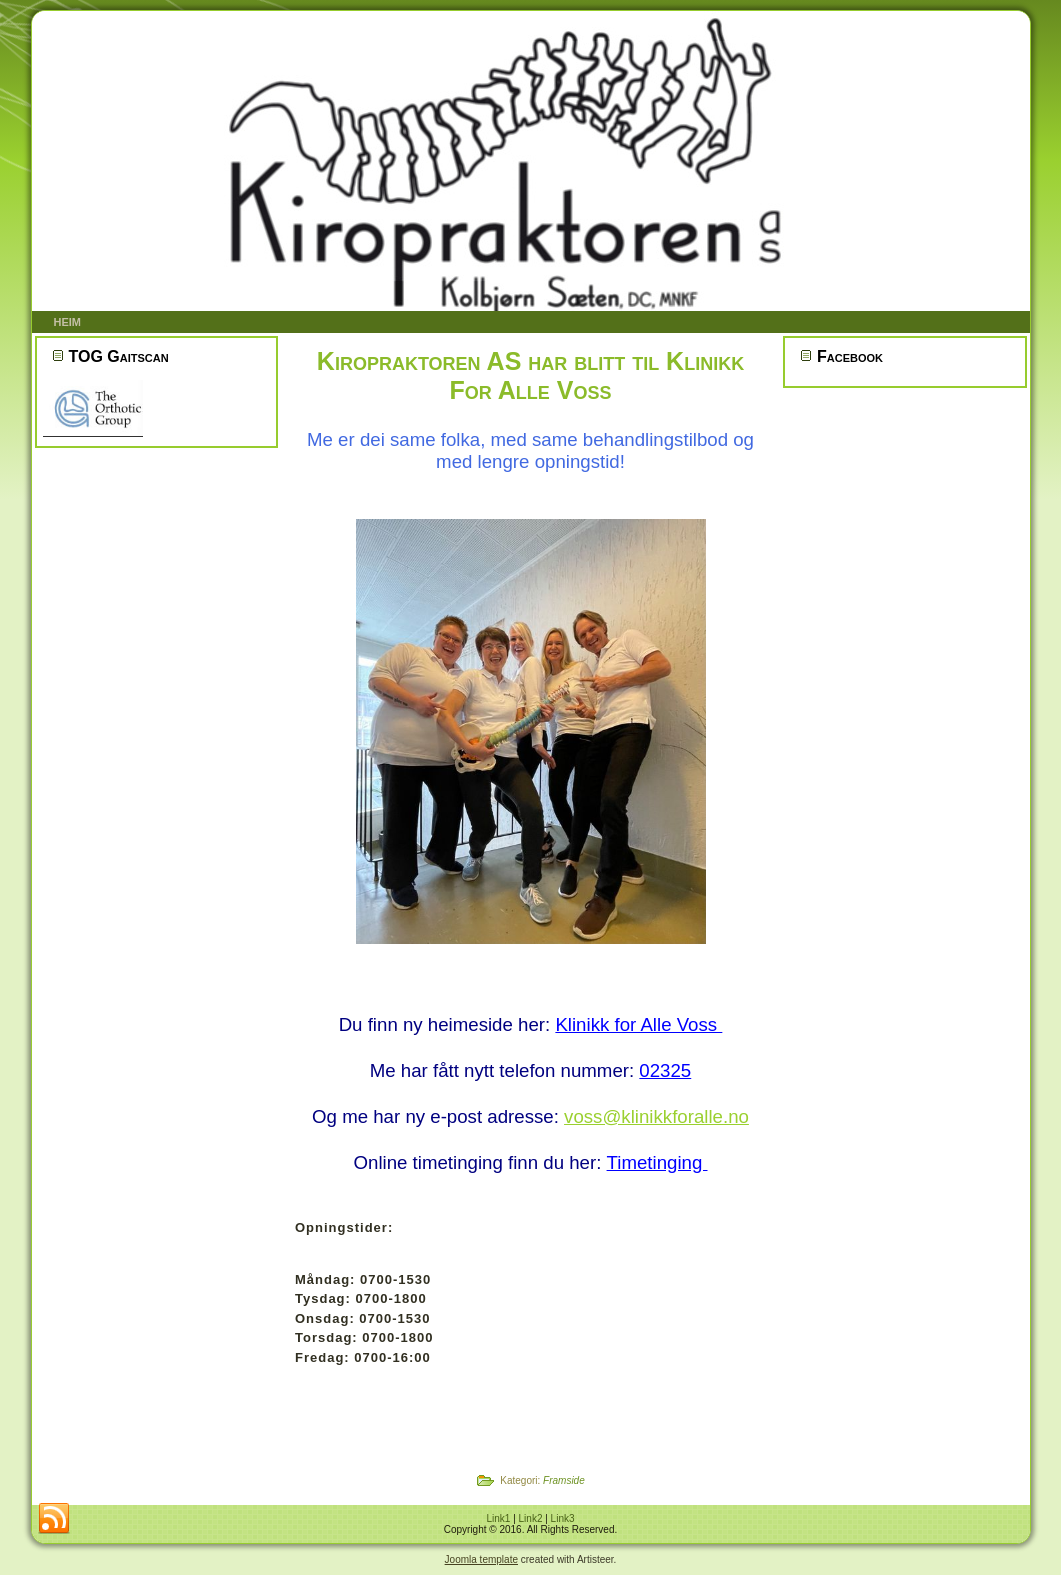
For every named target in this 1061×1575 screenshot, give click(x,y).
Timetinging (657, 1162)
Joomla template (481, 1559)
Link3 (563, 1518)
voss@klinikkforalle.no (656, 1116)
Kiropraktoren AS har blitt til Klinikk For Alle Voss (530, 375)
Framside (564, 1480)
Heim (68, 322)
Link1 (498, 1518)
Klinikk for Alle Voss (638, 1024)
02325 (665, 1070)
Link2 (531, 1518)
